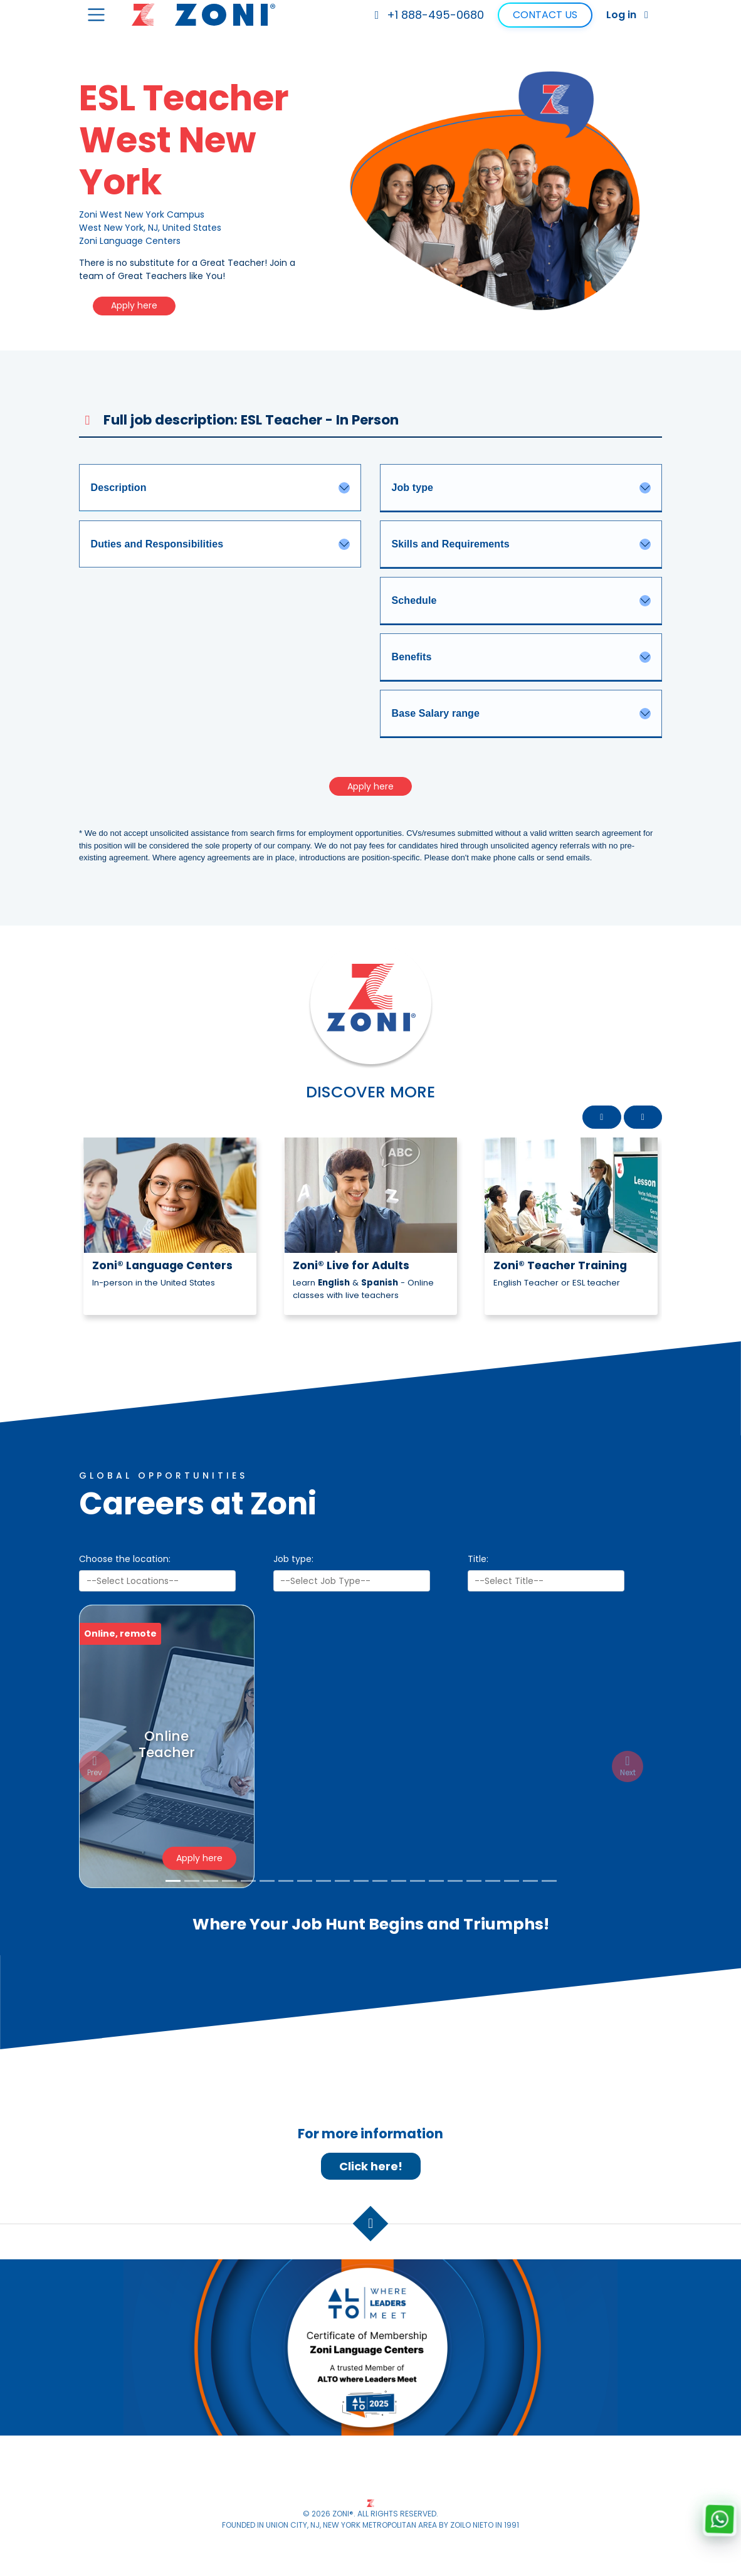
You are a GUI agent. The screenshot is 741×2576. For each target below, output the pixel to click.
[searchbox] (158, 1582)
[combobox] (157, 1582)
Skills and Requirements (451, 544)
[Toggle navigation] (96, 14)
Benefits (412, 657)
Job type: (293, 1560)
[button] (601, 1117)
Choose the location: (125, 1560)
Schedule (414, 600)
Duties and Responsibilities (157, 544)
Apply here (134, 305)
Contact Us (545, 15)
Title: (478, 1560)
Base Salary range (436, 713)
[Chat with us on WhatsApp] (719, 2518)
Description (119, 487)
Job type (413, 487)
